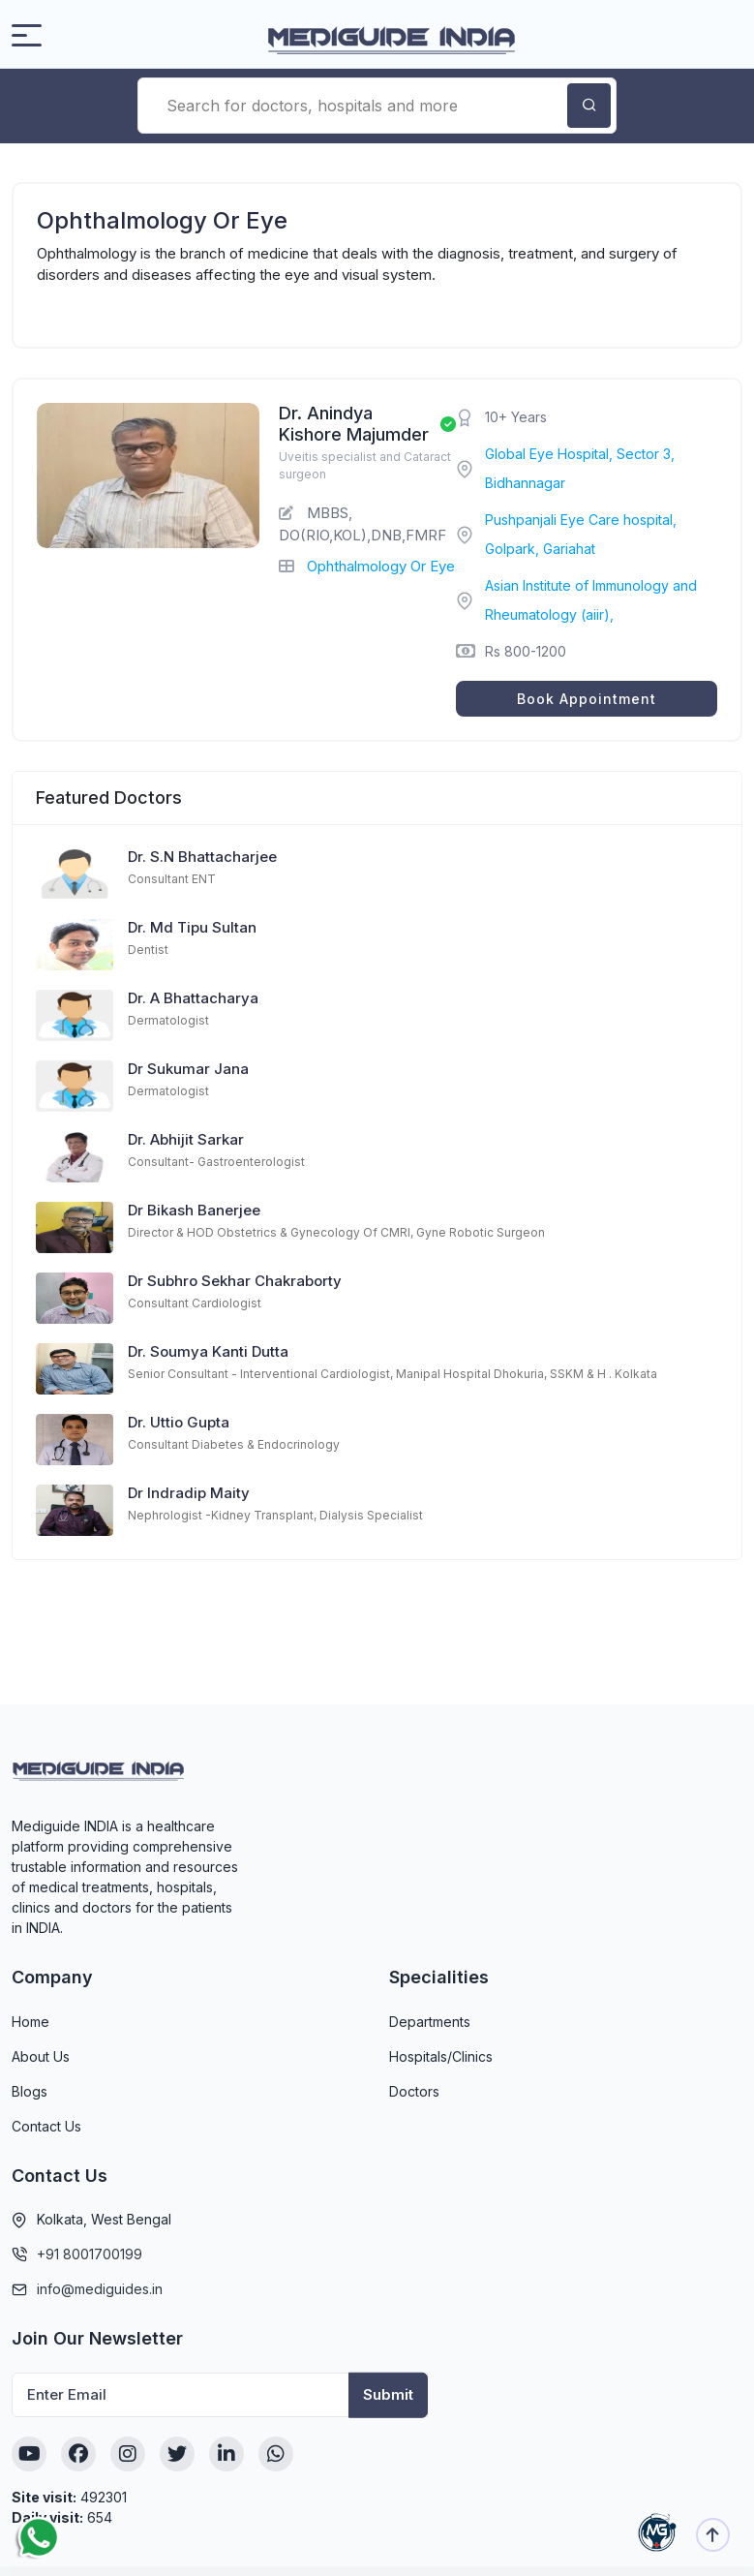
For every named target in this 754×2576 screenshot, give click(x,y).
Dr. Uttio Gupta (178, 1422)
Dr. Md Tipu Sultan (192, 927)
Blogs (29, 2091)
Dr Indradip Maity (189, 1493)
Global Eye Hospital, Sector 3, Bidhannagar (580, 468)
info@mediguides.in (100, 2289)
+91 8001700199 (89, 2254)
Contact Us (46, 2126)
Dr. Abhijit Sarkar (186, 1139)
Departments (429, 2021)
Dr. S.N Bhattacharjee (202, 856)
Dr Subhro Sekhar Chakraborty (235, 1281)
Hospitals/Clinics (441, 2056)
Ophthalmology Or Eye (381, 566)
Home (30, 2021)
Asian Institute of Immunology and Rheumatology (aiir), (591, 600)
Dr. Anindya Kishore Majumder (354, 424)
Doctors (414, 2091)
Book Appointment (586, 698)
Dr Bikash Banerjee (194, 1210)
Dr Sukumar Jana (188, 1068)
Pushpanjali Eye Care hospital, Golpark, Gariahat (581, 534)
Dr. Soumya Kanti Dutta (208, 1351)
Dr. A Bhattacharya (193, 998)
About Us (41, 2056)
